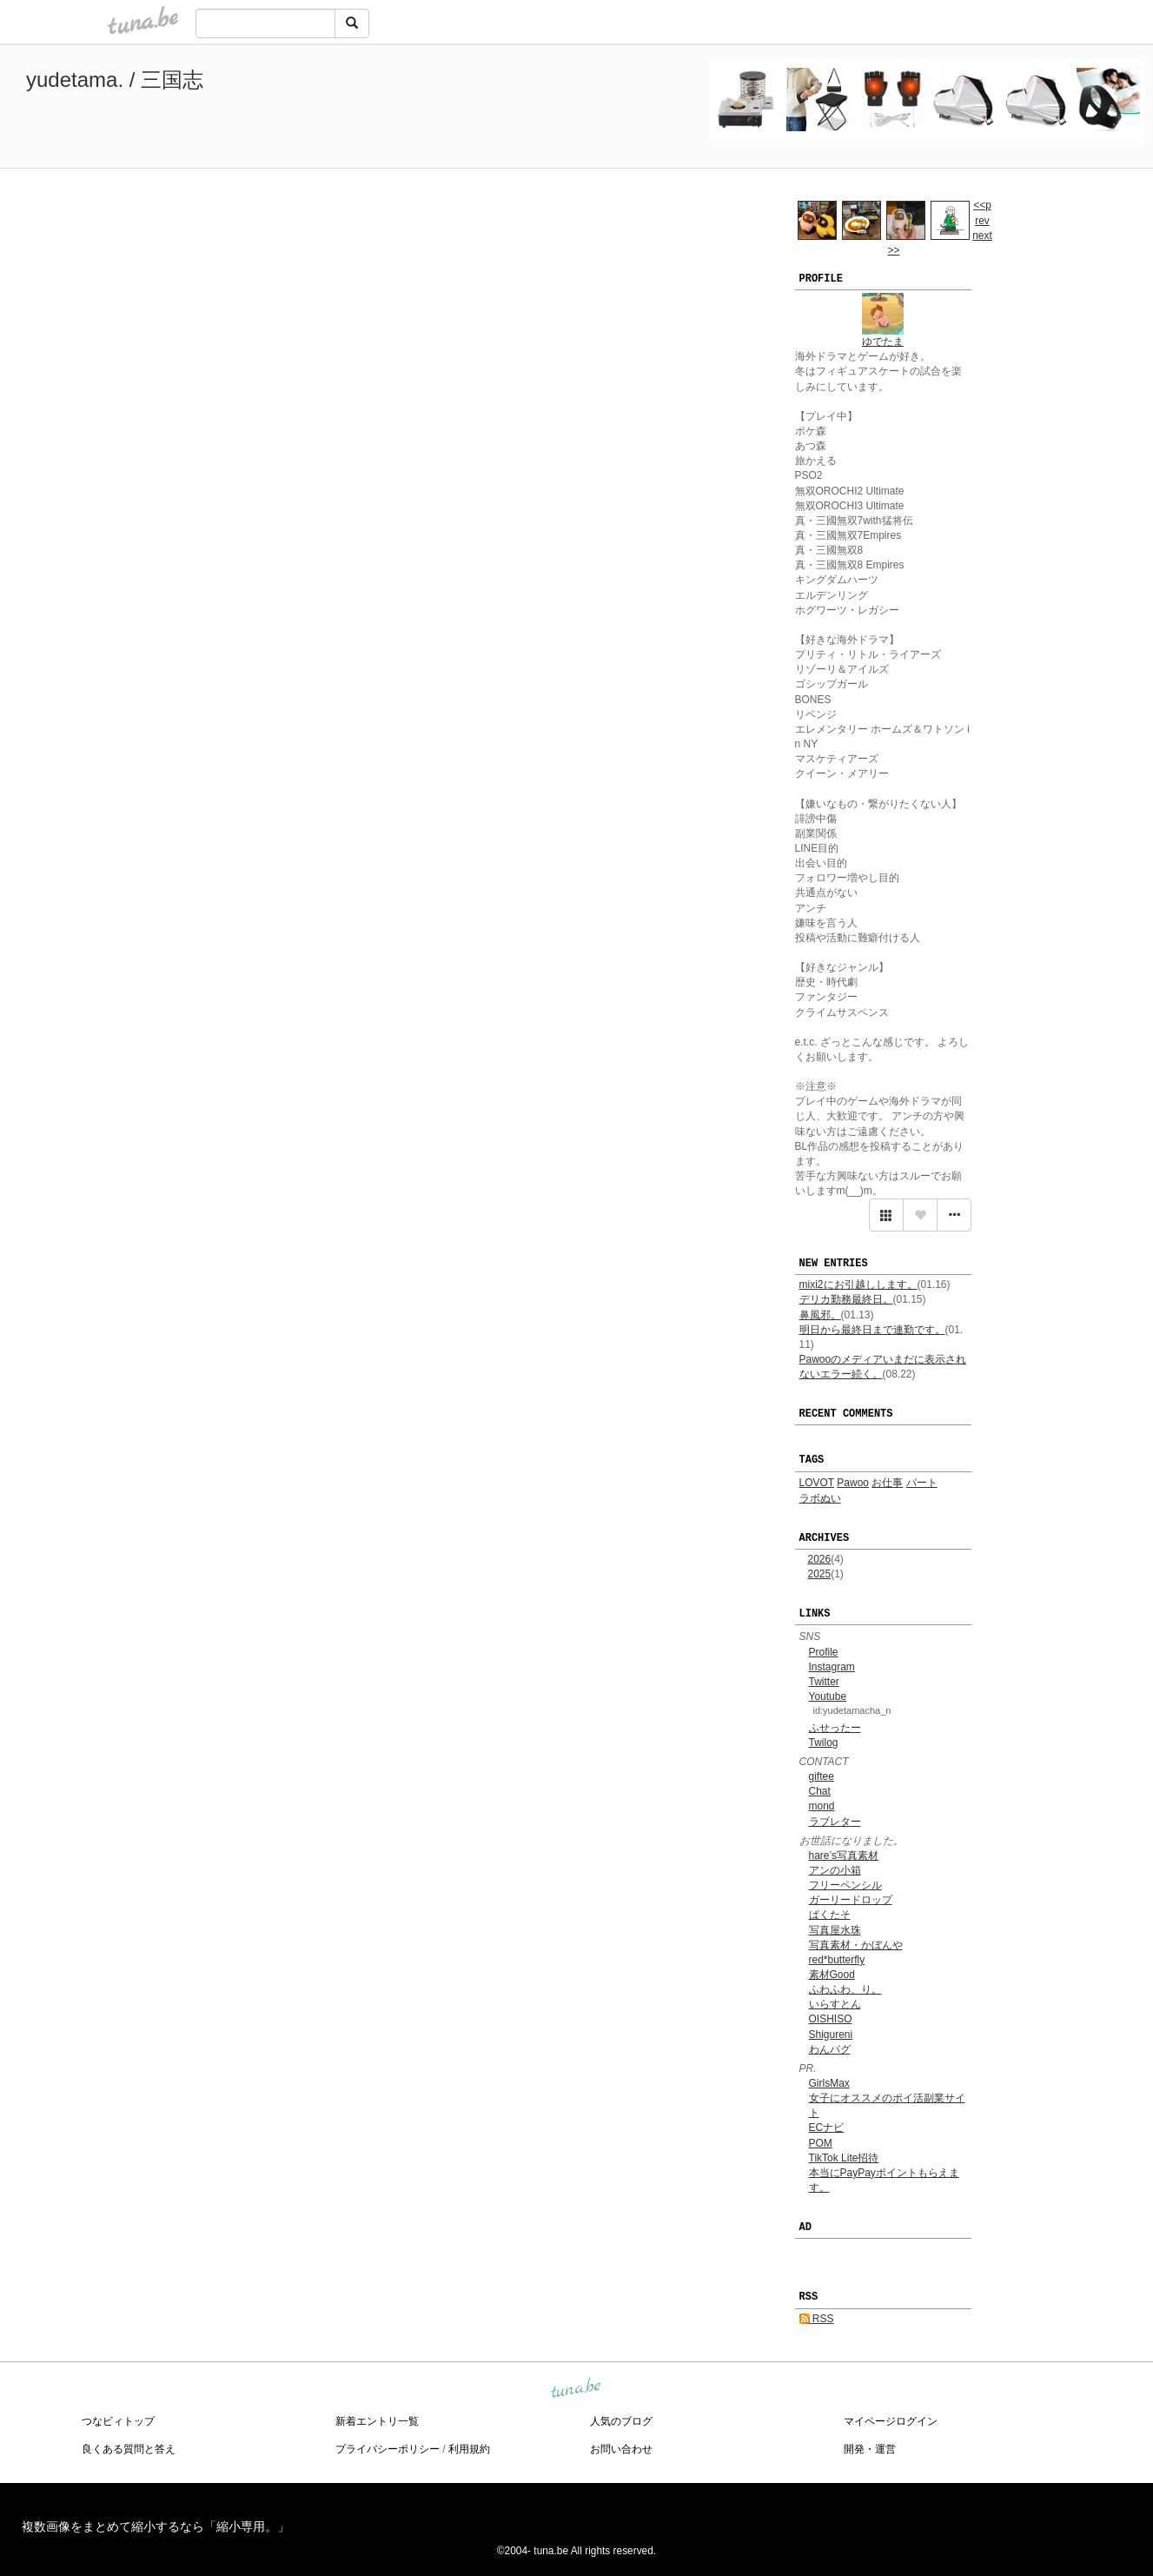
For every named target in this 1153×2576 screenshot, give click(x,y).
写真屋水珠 (835, 1930)
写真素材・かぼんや (856, 1945)
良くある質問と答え (129, 2449)
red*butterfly (837, 1960)
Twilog (823, 1742)
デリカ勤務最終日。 (846, 1299)
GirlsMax (829, 2083)
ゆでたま (883, 341)
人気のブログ (621, 2421)
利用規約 (469, 2449)
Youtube (828, 1696)
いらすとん (835, 2004)
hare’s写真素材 (843, 1855)
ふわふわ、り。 (845, 1989)
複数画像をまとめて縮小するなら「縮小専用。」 (155, 2526)
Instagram (832, 1667)
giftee (821, 1776)
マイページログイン (891, 2421)
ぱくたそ (830, 1915)
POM (820, 2143)
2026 (820, 1559)
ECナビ (827, 2127)
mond (822, 1806)
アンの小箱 (835, 1870)
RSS (816, 2319)
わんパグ (830, 2049)
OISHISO (830, 2019)
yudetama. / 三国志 (114, 79)
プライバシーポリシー (387, 2449)
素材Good (832, 1975)
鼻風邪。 (820, 1315)
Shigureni (831, 2034)
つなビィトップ (118, 2421)
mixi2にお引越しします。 (858, 1284)
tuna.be (576, 2388)
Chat (820, 1791)
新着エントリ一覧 (377, 2421)
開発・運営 (870, 2449)
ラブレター (835, 1822)
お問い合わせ (621, 2449)
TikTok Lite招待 (844, 2158)
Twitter (824, 1682)
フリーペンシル (845, 1885)
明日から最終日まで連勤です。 (872, 1330)
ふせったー (835, 1728)
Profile (823, 1652)
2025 (820, 1574)
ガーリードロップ (850, 1900)
